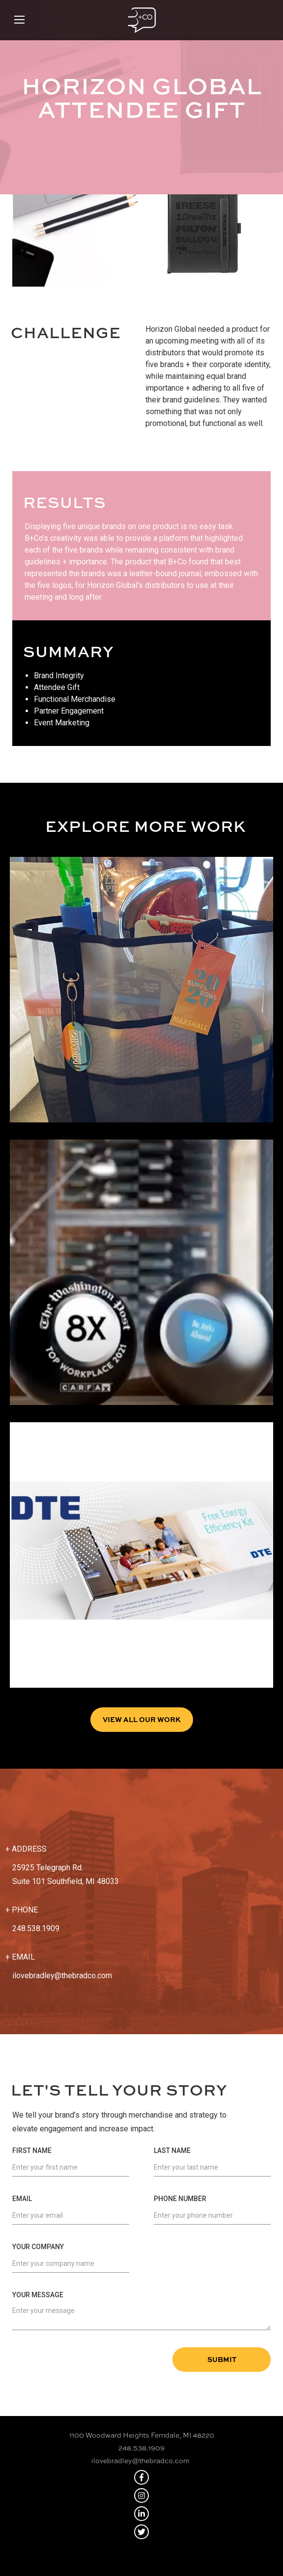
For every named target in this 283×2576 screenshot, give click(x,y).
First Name (32, 2150)
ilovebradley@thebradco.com (62, 1975)
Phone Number (180, 2199)
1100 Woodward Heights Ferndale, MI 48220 (141, 2435)
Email (22, 2199)
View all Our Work (142, 1719)
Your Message (37, 2295)
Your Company (38, 2247)
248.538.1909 (141, 2447)
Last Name (172, 2150)
